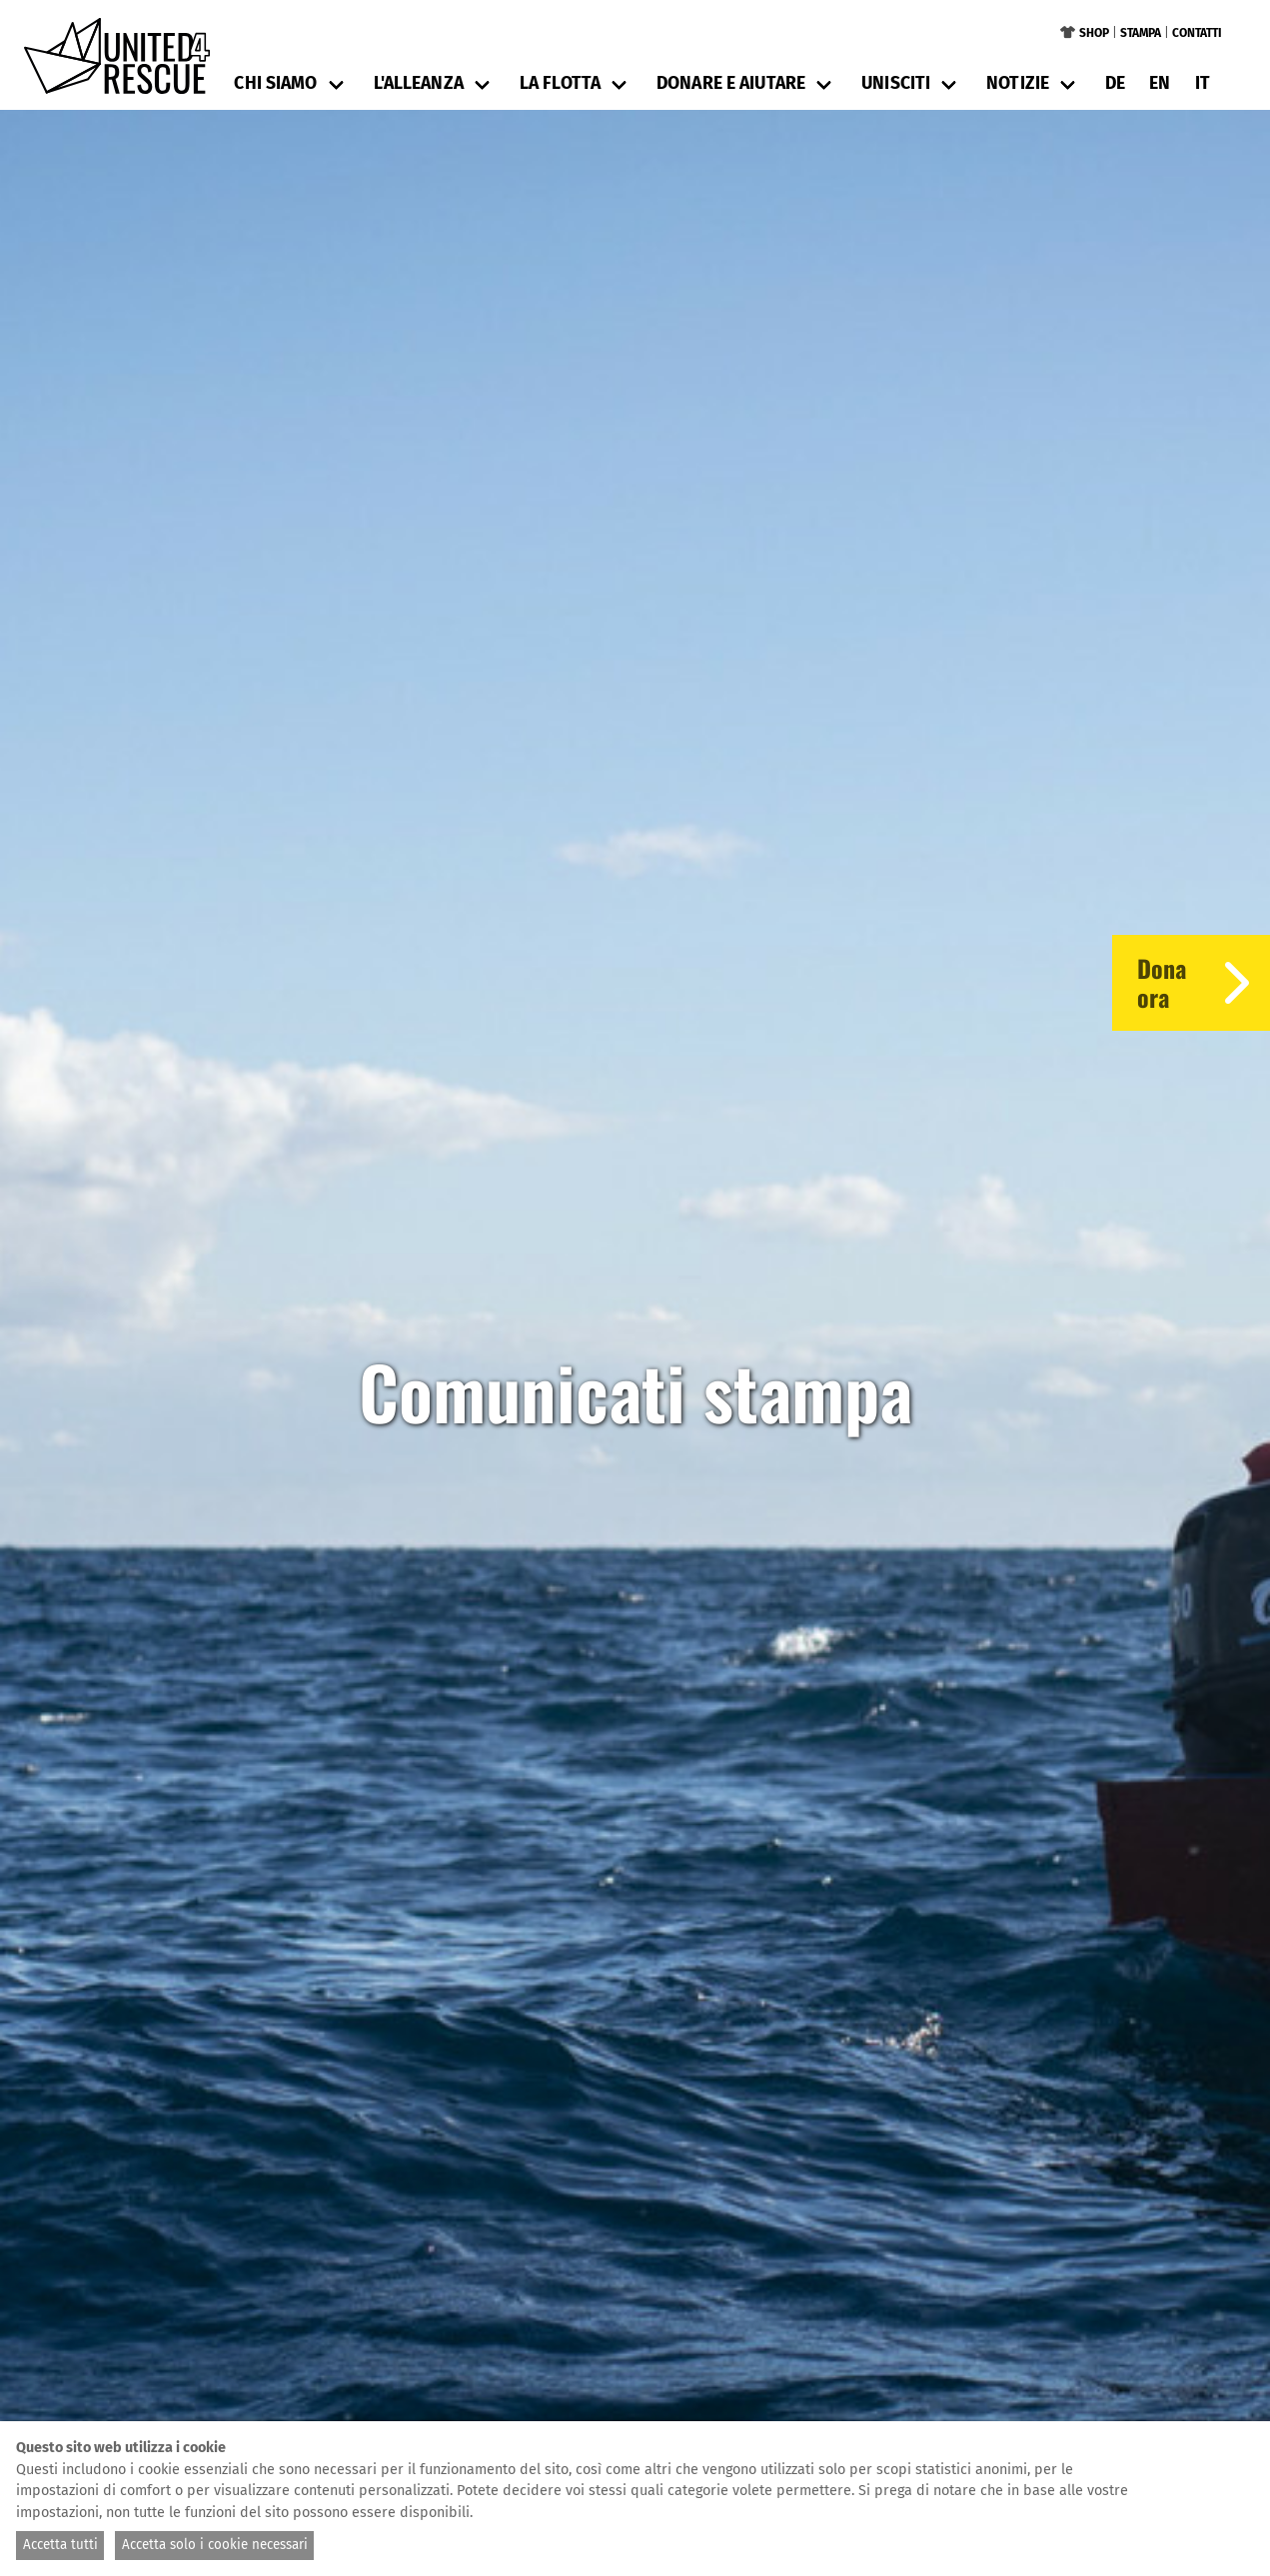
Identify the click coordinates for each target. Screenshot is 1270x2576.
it (1202, 83)
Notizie (1017, 83)
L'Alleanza (419, 83)
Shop (1094, 33)
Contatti (1197, 33)
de (1115, 83)
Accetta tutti (60, 2545)
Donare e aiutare (730, 83)
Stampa (1140, 33)
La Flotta (560, 83)
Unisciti (895, 83)
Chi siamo (275, 83)
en (1159, 83)
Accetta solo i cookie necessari (215, 2545)
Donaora (1203, 983)
